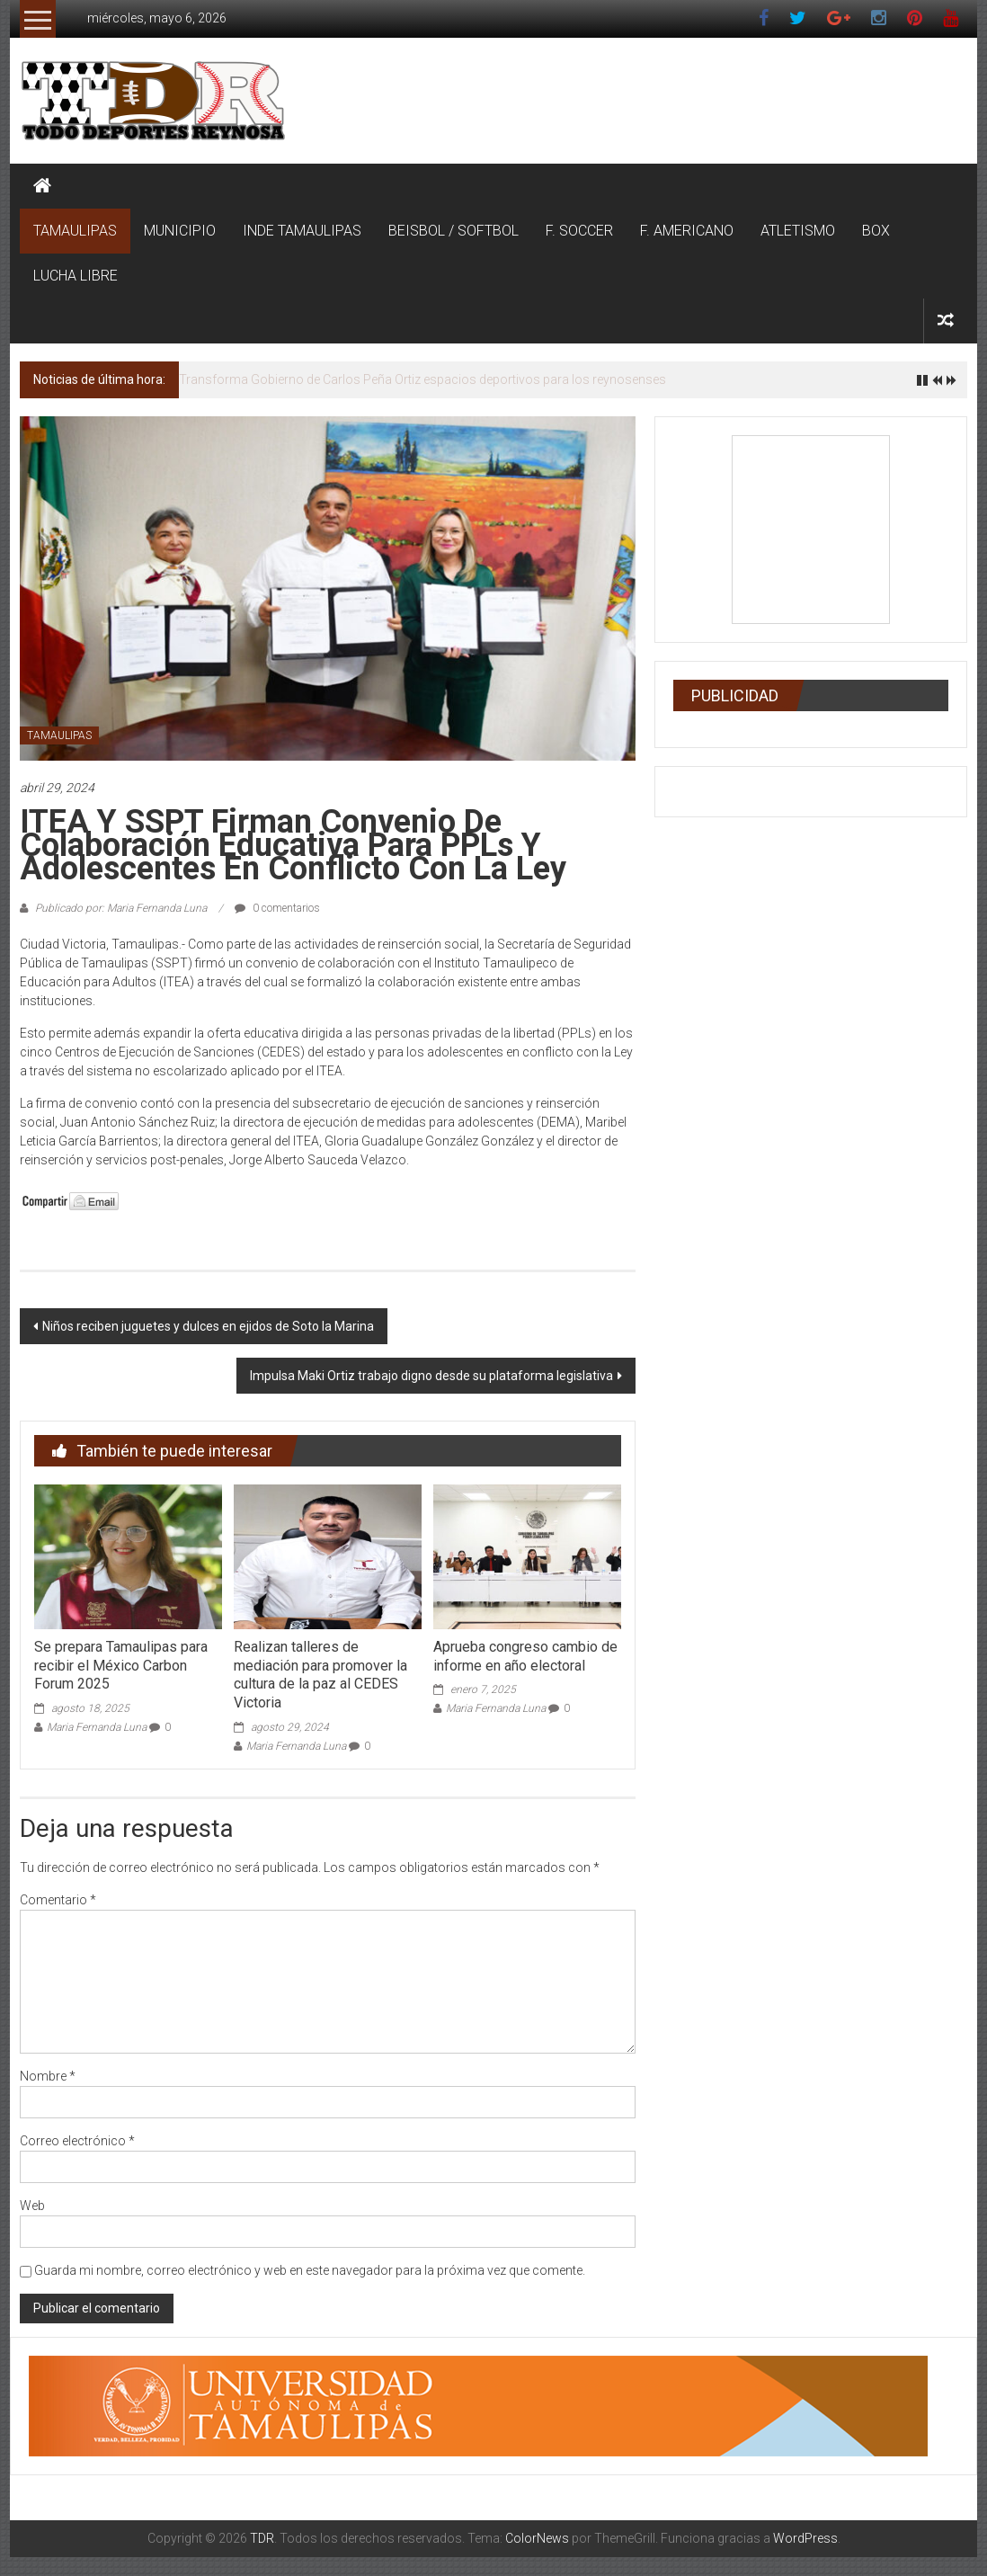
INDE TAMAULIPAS (302, 230)
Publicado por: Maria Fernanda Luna (120, 908)
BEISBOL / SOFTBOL (453, 230)
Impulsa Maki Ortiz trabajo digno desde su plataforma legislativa (431, 1375)
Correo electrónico (77, 2141)
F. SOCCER (579, 230)
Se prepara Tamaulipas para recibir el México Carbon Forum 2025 (121, 1665)
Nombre (48, 2076)
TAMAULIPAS (75, 230)
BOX (876, 230)
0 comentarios (277, 908)
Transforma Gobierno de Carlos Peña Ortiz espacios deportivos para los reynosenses (422, 379)
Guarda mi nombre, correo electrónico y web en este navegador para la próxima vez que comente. (309, 2270)
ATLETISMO (797, 230)
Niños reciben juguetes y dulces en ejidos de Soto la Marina (208, 1326)
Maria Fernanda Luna (97, 1727)
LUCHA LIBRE (75, 275)
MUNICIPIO (180, 230)
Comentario (58, 1900)
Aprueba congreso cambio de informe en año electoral (525, 1656)
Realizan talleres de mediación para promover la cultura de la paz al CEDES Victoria (320, 1674)
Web (32, 2205)
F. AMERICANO (687, 230)
